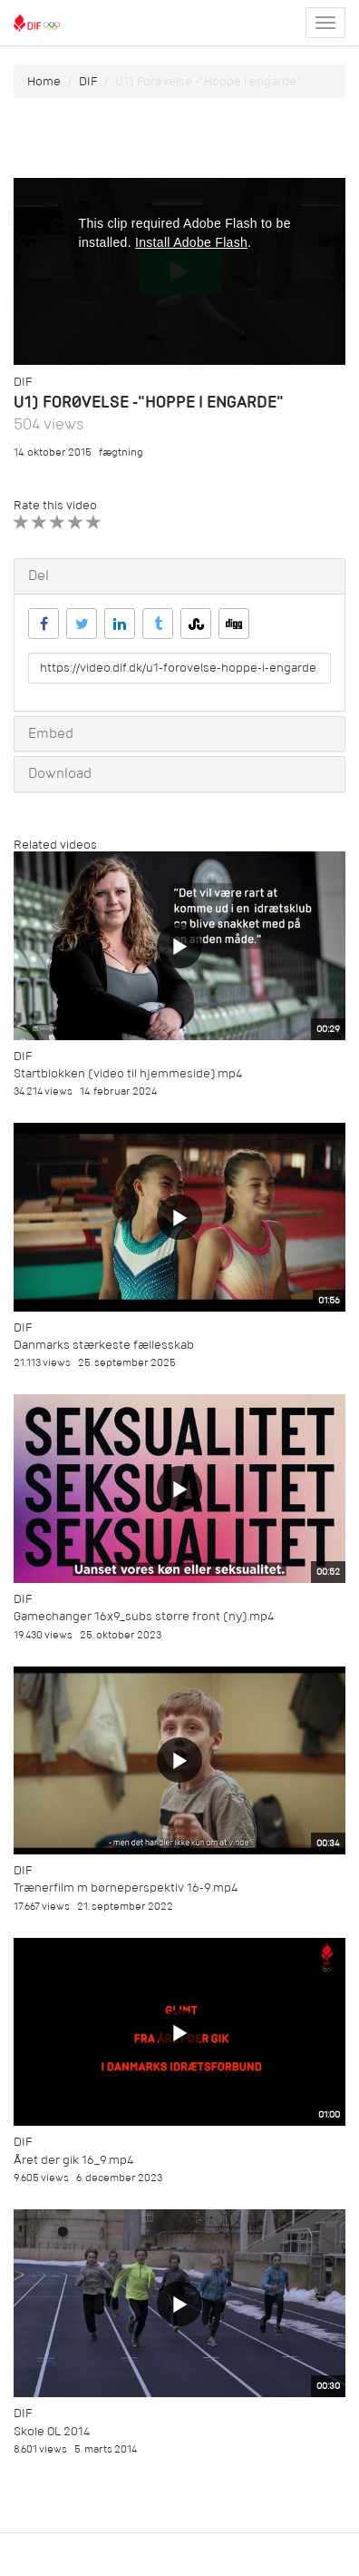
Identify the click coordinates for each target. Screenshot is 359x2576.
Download (60, 773)
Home (44, 81)
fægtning (121, 452)
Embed (50, 733)
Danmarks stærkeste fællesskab (104, 1344)
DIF (88, 81)
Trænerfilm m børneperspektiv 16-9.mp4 (126, 1887)
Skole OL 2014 (52, 2431)
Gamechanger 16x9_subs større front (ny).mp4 (144, 1616)
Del (38, 575)
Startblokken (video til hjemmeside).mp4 (128, 1073)
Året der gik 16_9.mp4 (73, 2159)
